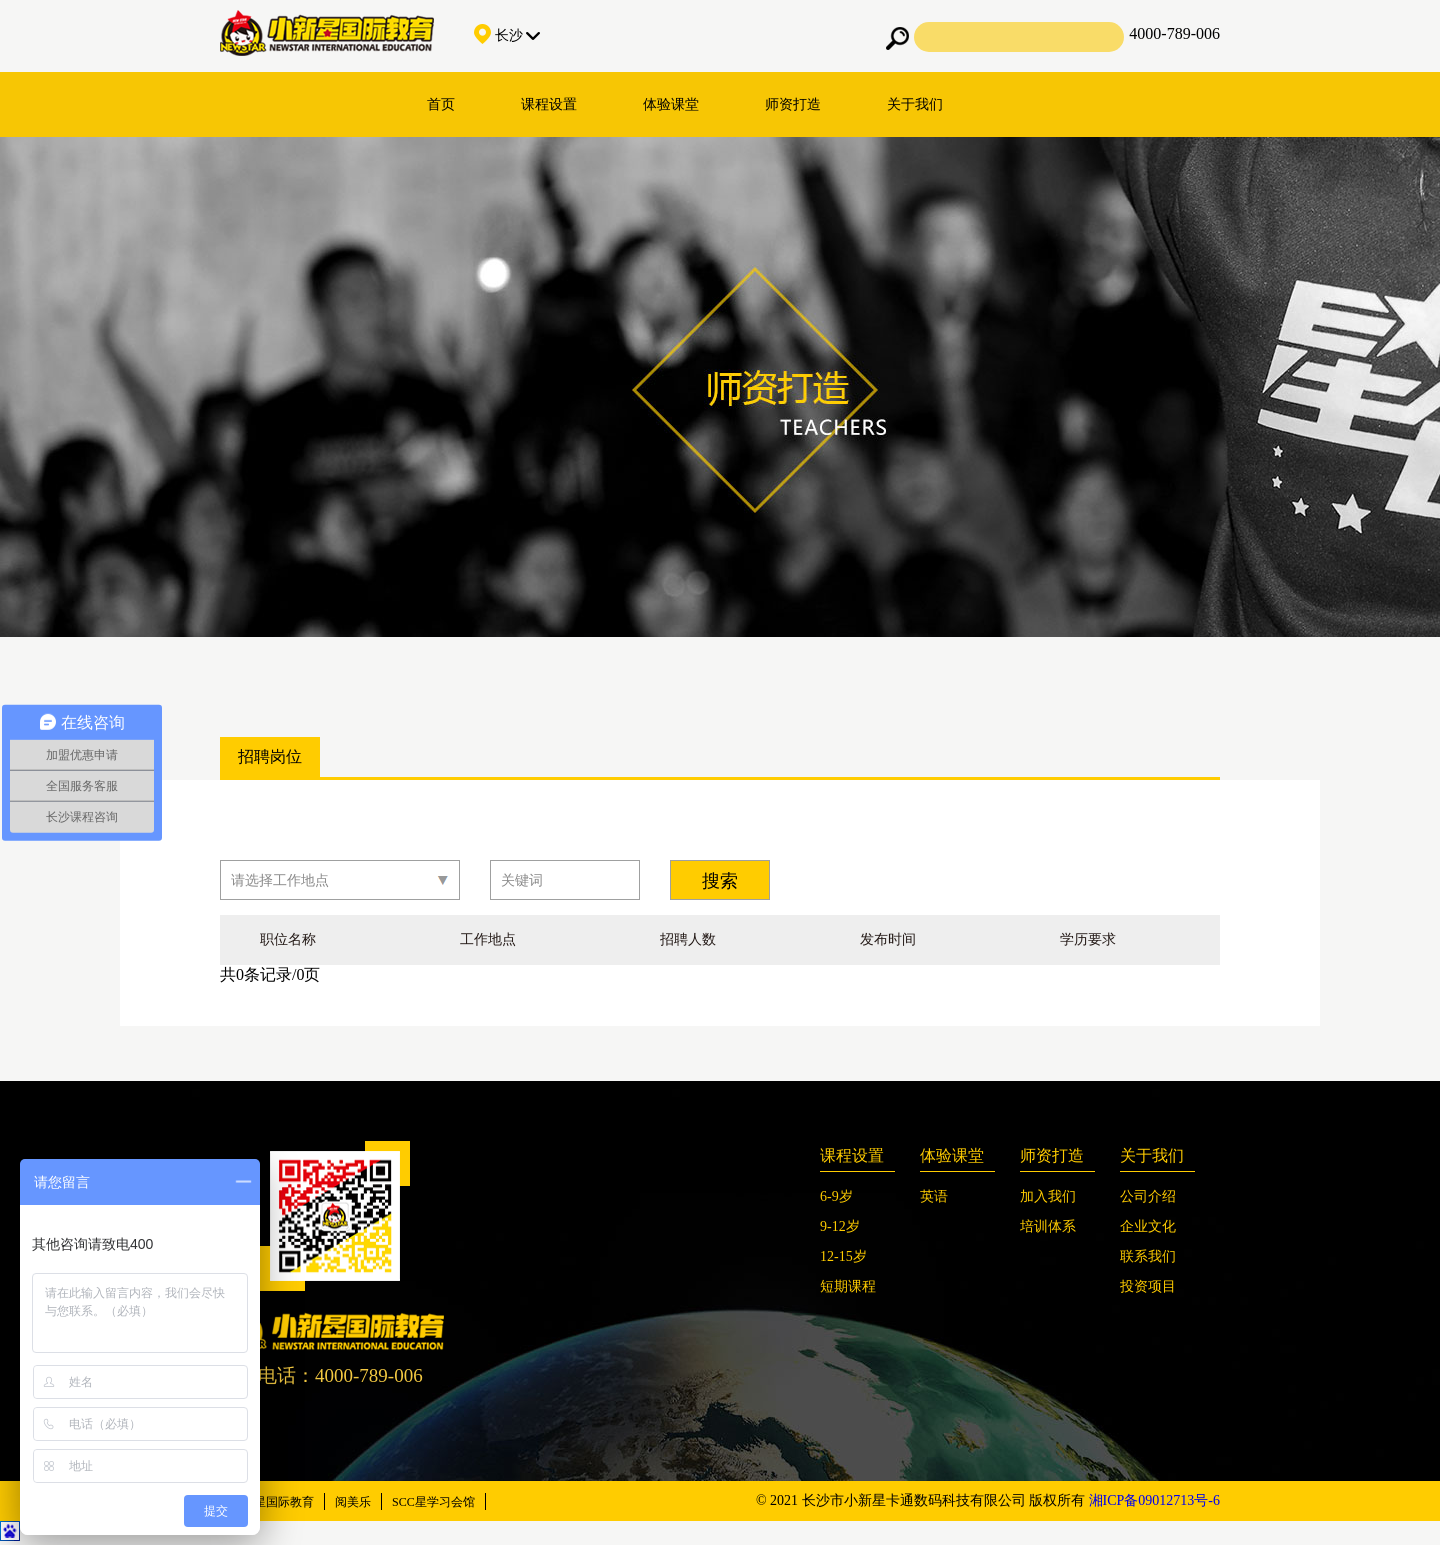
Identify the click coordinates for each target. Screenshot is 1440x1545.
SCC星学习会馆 (433, 1502)
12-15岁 (843, 1256)
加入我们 (1048, 1196)
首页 (441, 104)
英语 (934, 1196)
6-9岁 (836, 1196)
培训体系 (1048, 1226)
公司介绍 (1148, 1196)
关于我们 (915, 104)
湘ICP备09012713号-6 (1154, 1500)
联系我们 (1148, 1256)
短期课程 (848, 1286)
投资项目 (1148, 1286)
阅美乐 (353, 1502)
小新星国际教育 (272, 1502)
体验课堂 (671, 104)
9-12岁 (840, 1226)
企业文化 (1148, 1226)
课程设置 (549, 104)
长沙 (507, 35)
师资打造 (793, 104)
